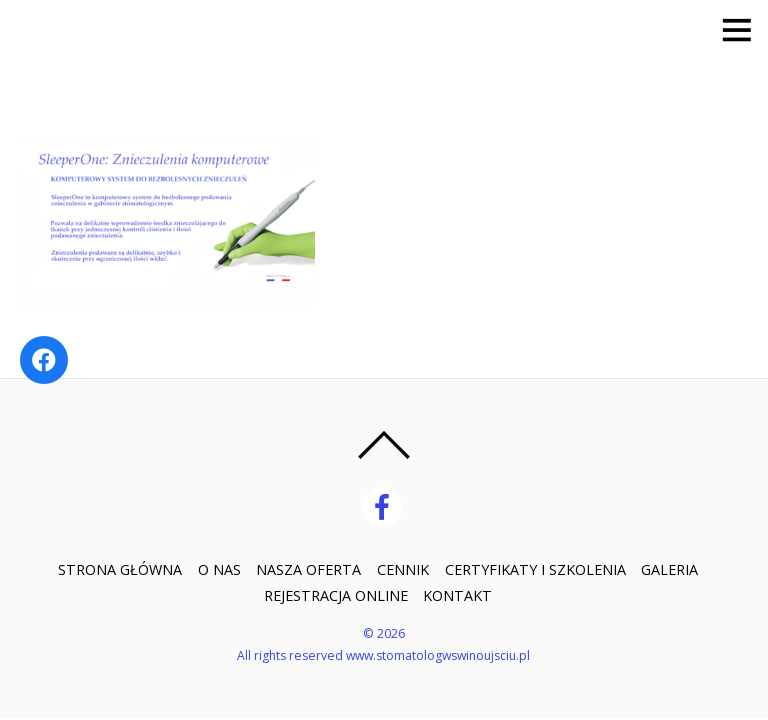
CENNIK (403, 569)
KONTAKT (457, 595)
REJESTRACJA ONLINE (336, 595)
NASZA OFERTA (308, 569)
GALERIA (669, 569)
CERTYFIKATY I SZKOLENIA (535, 569)
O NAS (219, 569)
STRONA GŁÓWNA (120, 569)
